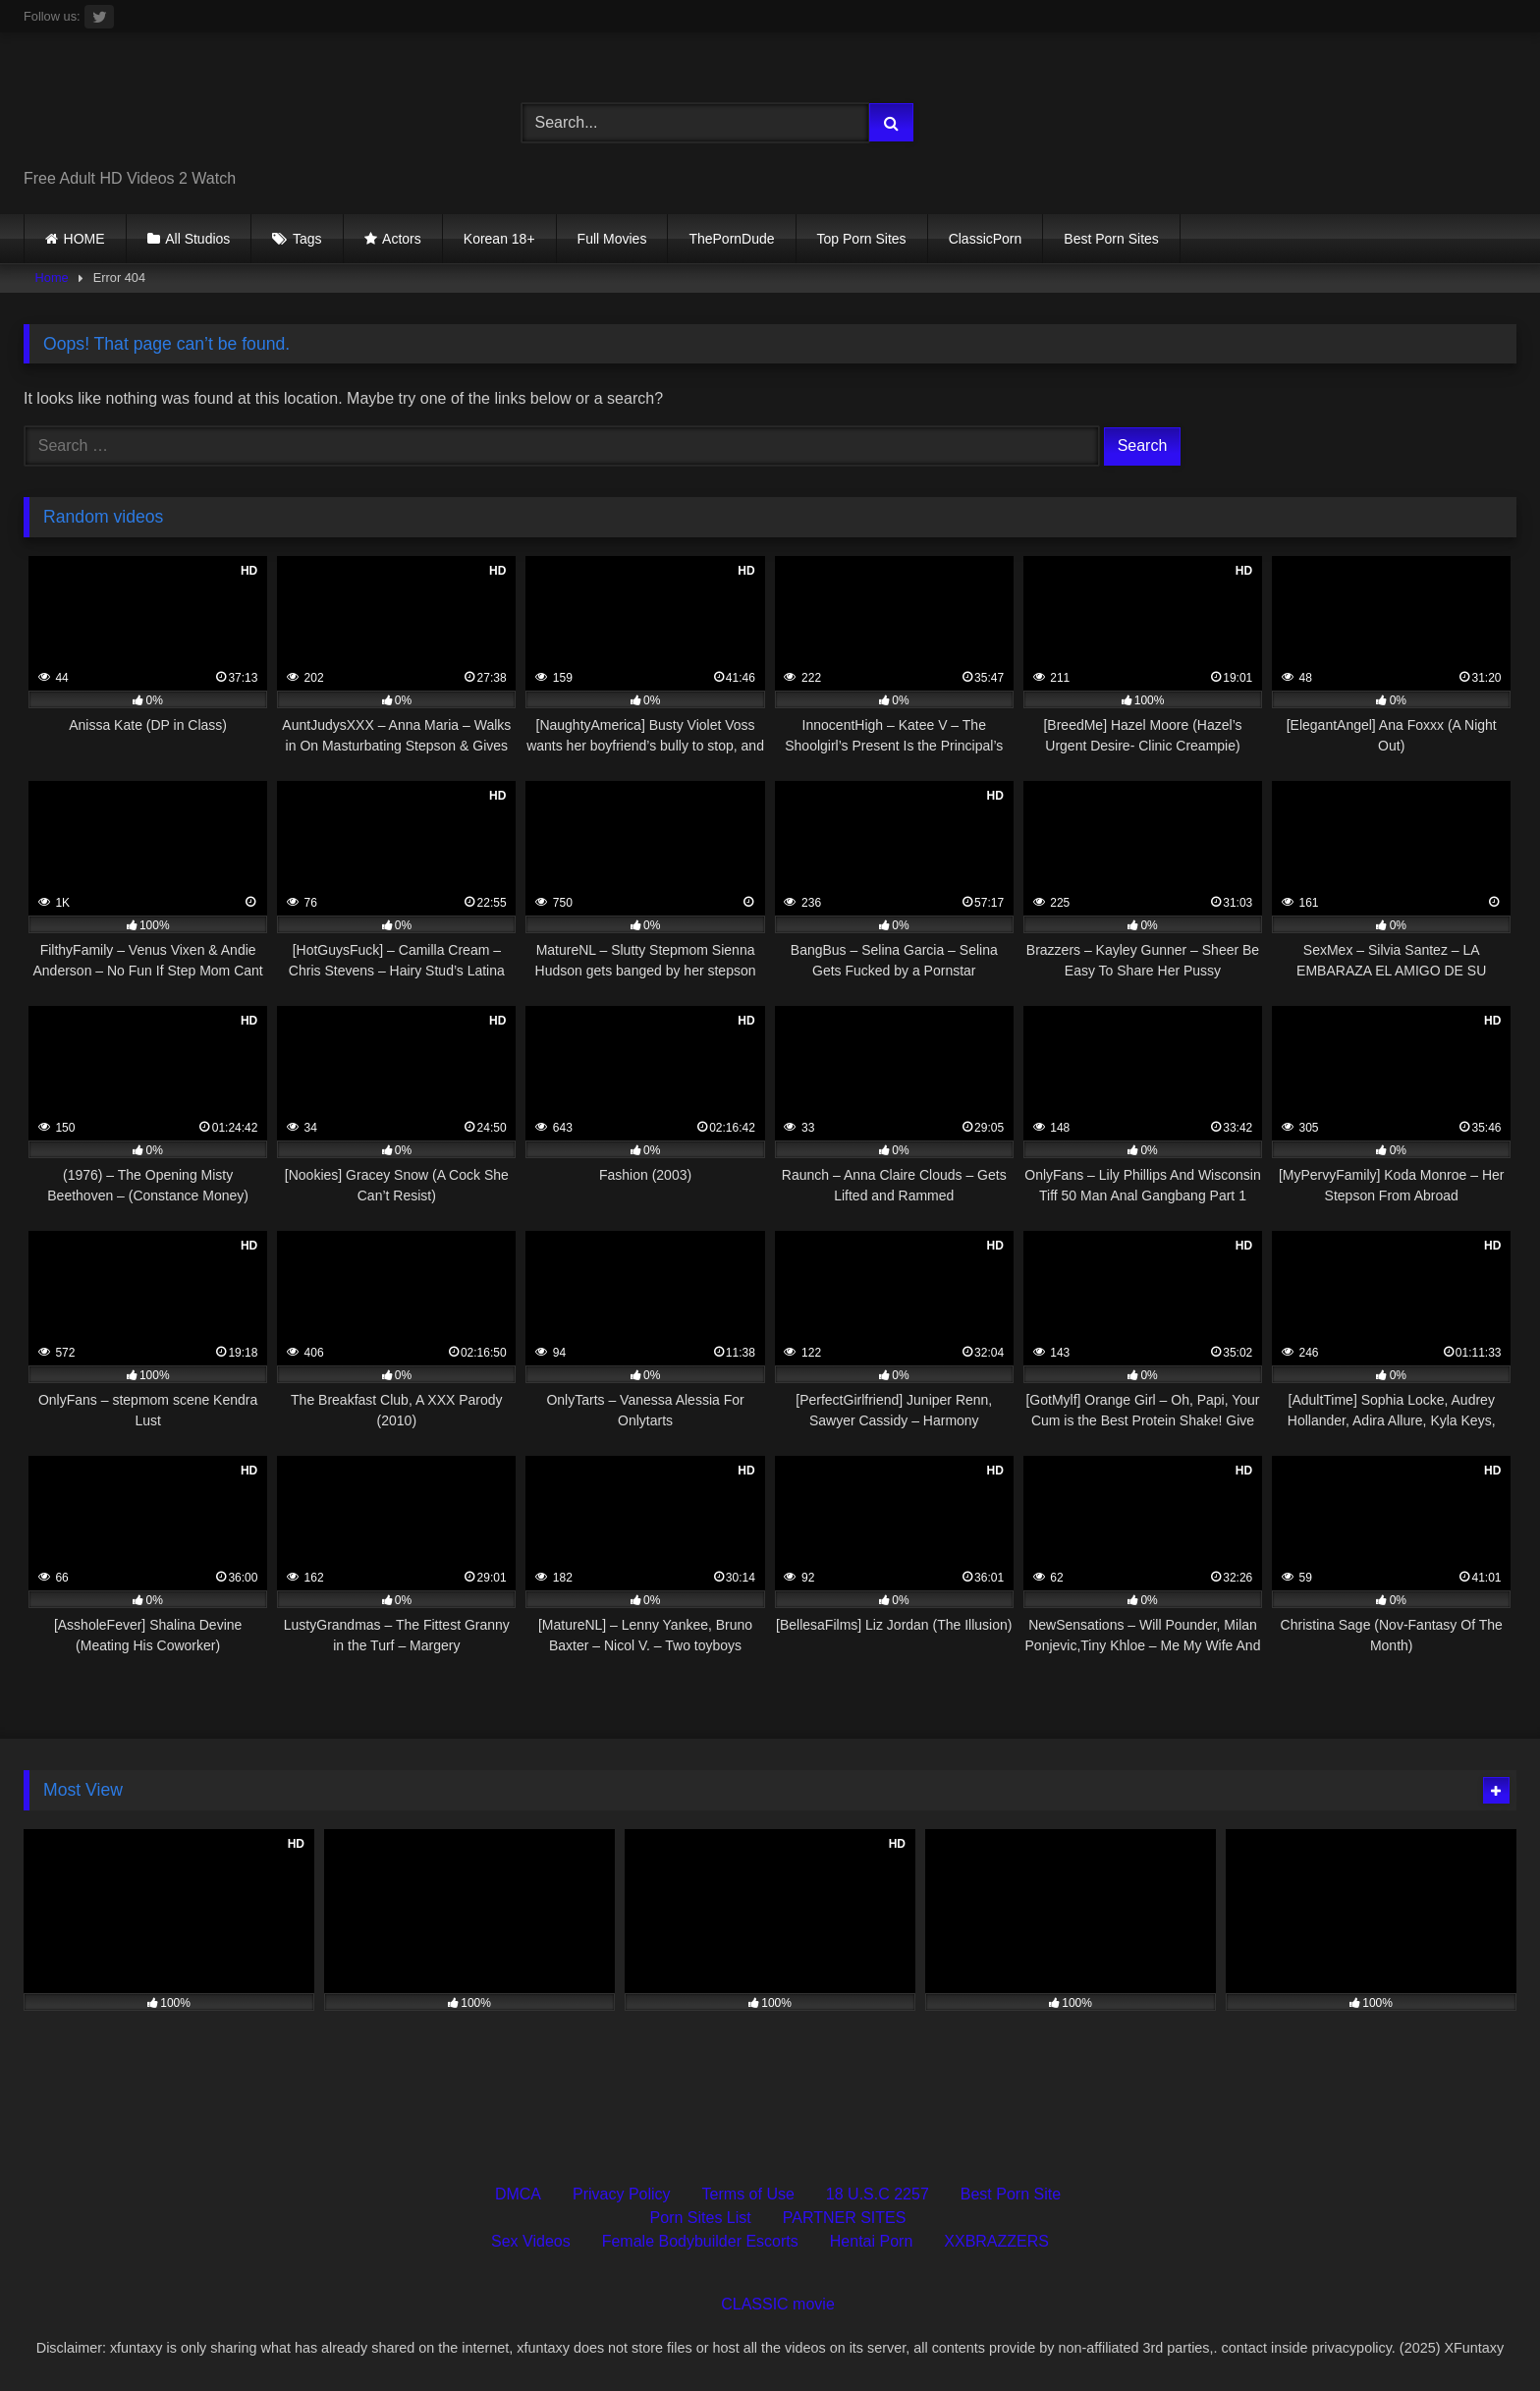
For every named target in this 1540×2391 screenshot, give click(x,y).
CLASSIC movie (778, 2304)
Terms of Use (748, 2194)
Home (52, 277)
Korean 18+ (499, 239)
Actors (401, 239)
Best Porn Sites (1111, 239)
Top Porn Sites (862, 239)
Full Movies (612, 239)
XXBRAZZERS (996, 2241)
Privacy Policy (622, 2194)
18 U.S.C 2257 (877, 2194)
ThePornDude (731, 239)
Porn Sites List (700, 2217)
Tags (307, 239)
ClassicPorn (985, 239)
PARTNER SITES (845, 2217)
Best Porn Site (1011, 2194)
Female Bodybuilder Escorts (700, 2241)
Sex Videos (531, 2241)
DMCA (518, 2194)
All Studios (197, 239)
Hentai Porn (871, 2241)
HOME (84, 239)
